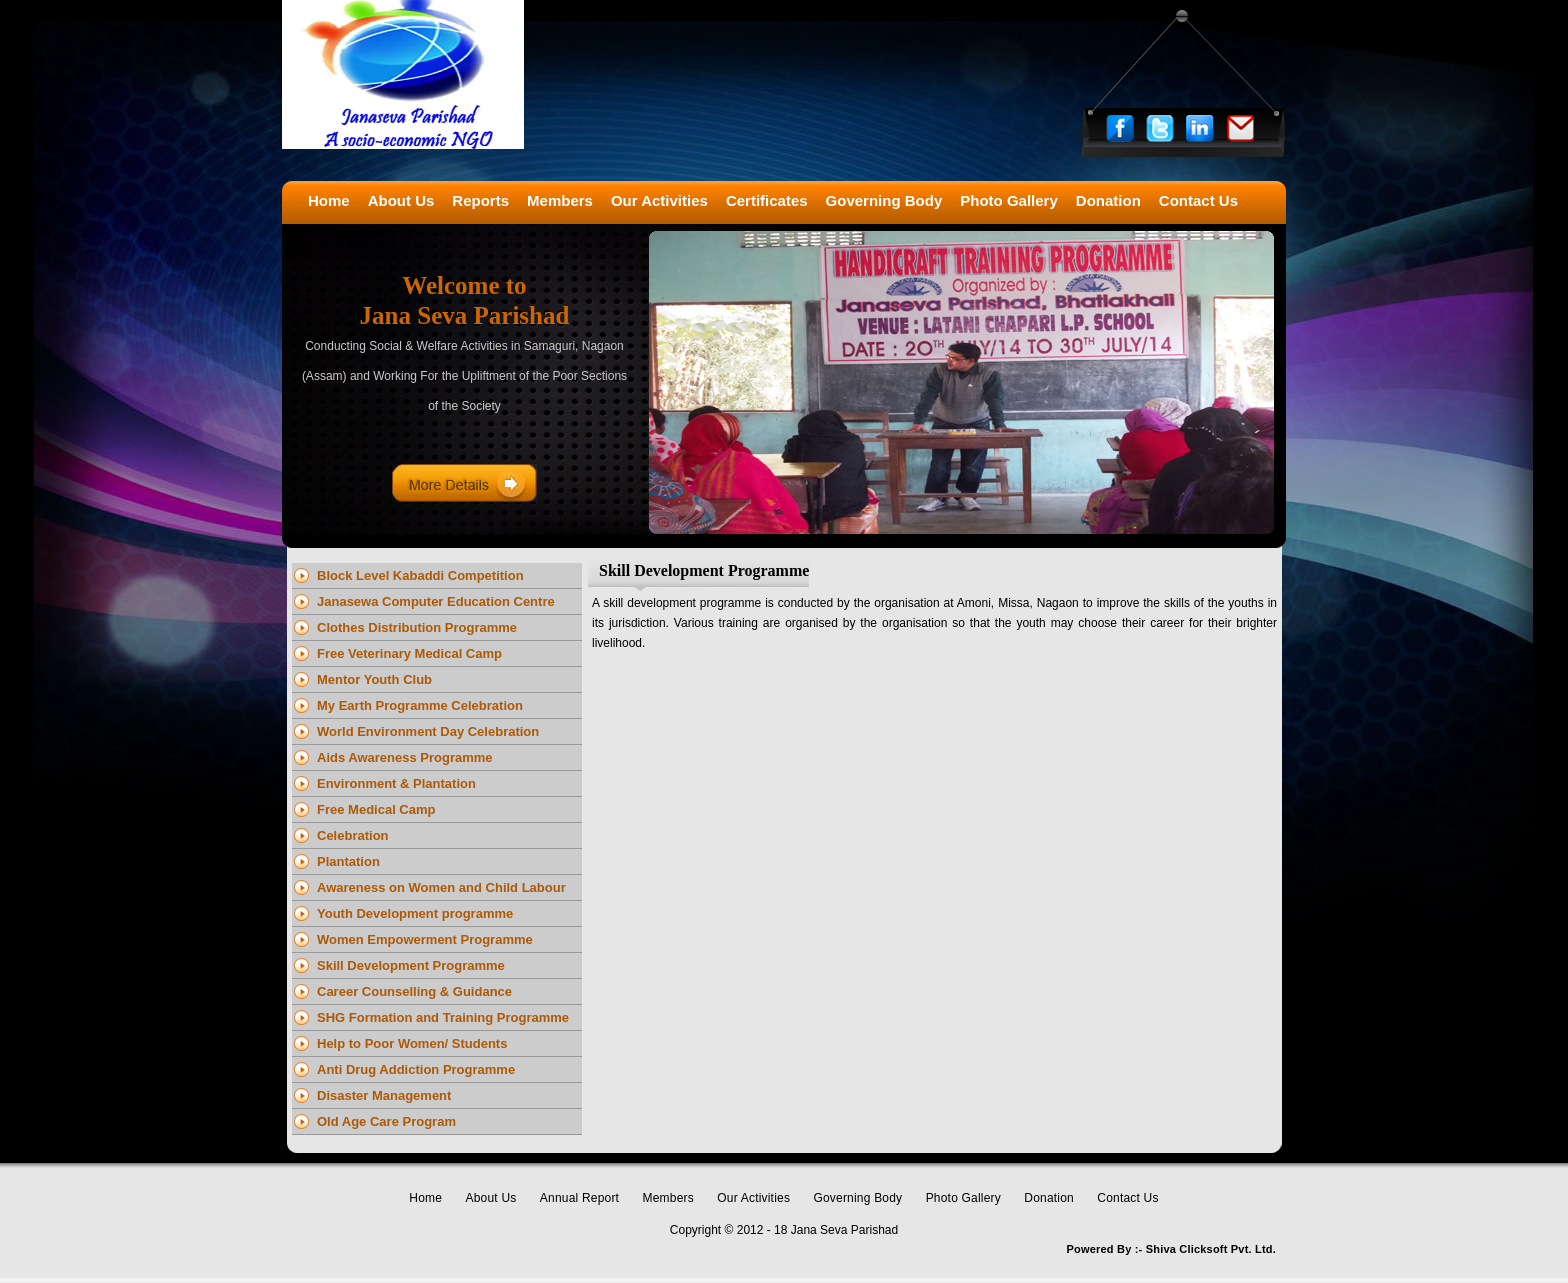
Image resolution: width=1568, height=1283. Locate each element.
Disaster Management (384, 1095)
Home (425, 1198)
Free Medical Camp (376, 809)
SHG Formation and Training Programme (443, 1017)
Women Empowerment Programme (425, 939)
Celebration (353, 835)
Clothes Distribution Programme (417, 627)
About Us (491, 1198)
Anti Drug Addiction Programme (416, 1069)
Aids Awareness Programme (405, 757)
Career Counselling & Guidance (414, 991)
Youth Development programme (415, 913)
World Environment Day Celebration (428, 731)
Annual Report (579, 1198)
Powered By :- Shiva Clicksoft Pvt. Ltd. (1171, 1249)
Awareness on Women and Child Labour (441, 887)
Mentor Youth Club (374, 679)
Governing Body (857, 1198)
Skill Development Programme (411, 965)
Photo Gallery (963, 1198)
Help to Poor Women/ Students (412, 1043)
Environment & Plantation (396, 783)
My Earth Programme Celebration (420, 705)
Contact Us (1127, 1198)
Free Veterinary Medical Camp (409, 653)
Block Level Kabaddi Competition (420, 575)
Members (668, 1198)
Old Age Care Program (386, 1121)
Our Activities (753, 1198)
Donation (1049, 1198)
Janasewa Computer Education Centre (436, 601)
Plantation (348, 861)
